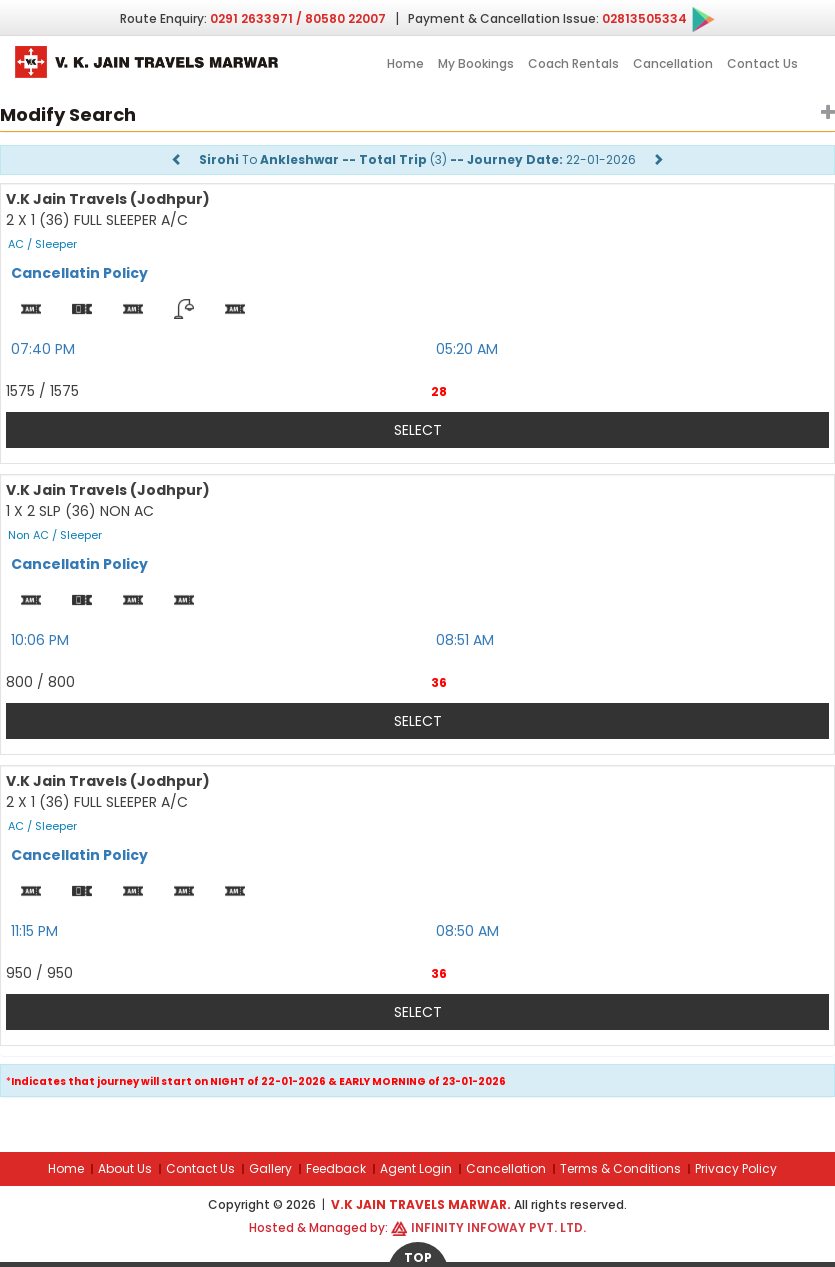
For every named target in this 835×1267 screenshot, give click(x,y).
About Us (125, 1168)
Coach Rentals (573, 63)
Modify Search (68, 114)
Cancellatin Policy (79, 273)
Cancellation (673, 63)
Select (418, 430)
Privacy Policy (736, 1168)
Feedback (336, 1168)
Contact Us (762, 63)
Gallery (270, 1168)
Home (405, 63)
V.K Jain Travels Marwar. (422, 1204)
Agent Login (416, 1168)
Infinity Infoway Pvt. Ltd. (498, 1227)
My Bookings (476, 63)
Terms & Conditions (620, 1168)
